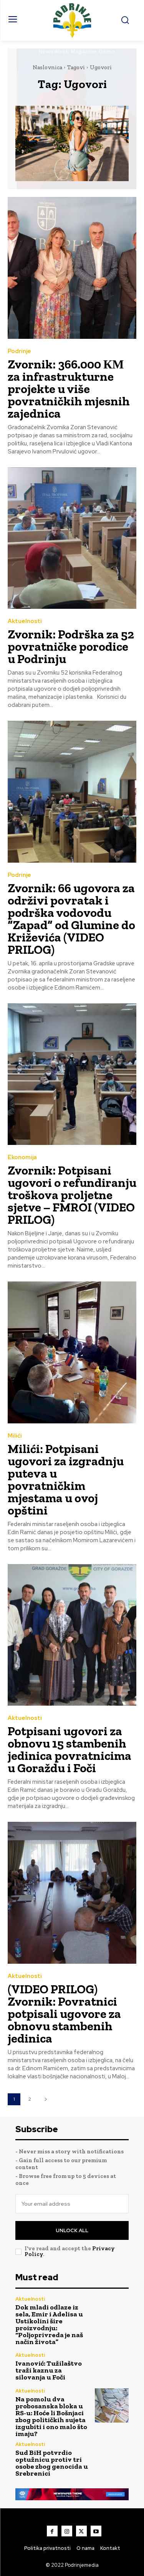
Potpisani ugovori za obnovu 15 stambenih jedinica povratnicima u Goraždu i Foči (69, 1749)
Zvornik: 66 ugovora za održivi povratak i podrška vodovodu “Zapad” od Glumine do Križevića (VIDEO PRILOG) (71, 919)
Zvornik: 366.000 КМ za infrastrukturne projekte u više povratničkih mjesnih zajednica (69, 389)
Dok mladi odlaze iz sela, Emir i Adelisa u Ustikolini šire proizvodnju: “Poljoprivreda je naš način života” (49, 2324)
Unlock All (72, 2230)
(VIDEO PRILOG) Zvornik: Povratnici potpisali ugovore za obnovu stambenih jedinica (64, 2014)
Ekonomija (22, 1157)
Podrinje (19, 351)
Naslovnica (47, 67)
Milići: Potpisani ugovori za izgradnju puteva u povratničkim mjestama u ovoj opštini (66, 1479)
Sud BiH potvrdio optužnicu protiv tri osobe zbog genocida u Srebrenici (51, 2463)
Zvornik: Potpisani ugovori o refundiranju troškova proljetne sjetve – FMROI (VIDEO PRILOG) (72, 1195)
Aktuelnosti (25, 621)
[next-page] (45, 2099)
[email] (72, 2203)
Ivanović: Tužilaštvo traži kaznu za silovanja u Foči (48, 2370)
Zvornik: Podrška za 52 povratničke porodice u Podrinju (71, 646)
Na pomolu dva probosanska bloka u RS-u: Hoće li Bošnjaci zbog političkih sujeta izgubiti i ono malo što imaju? (51, 2416)
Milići (15, 1436)
